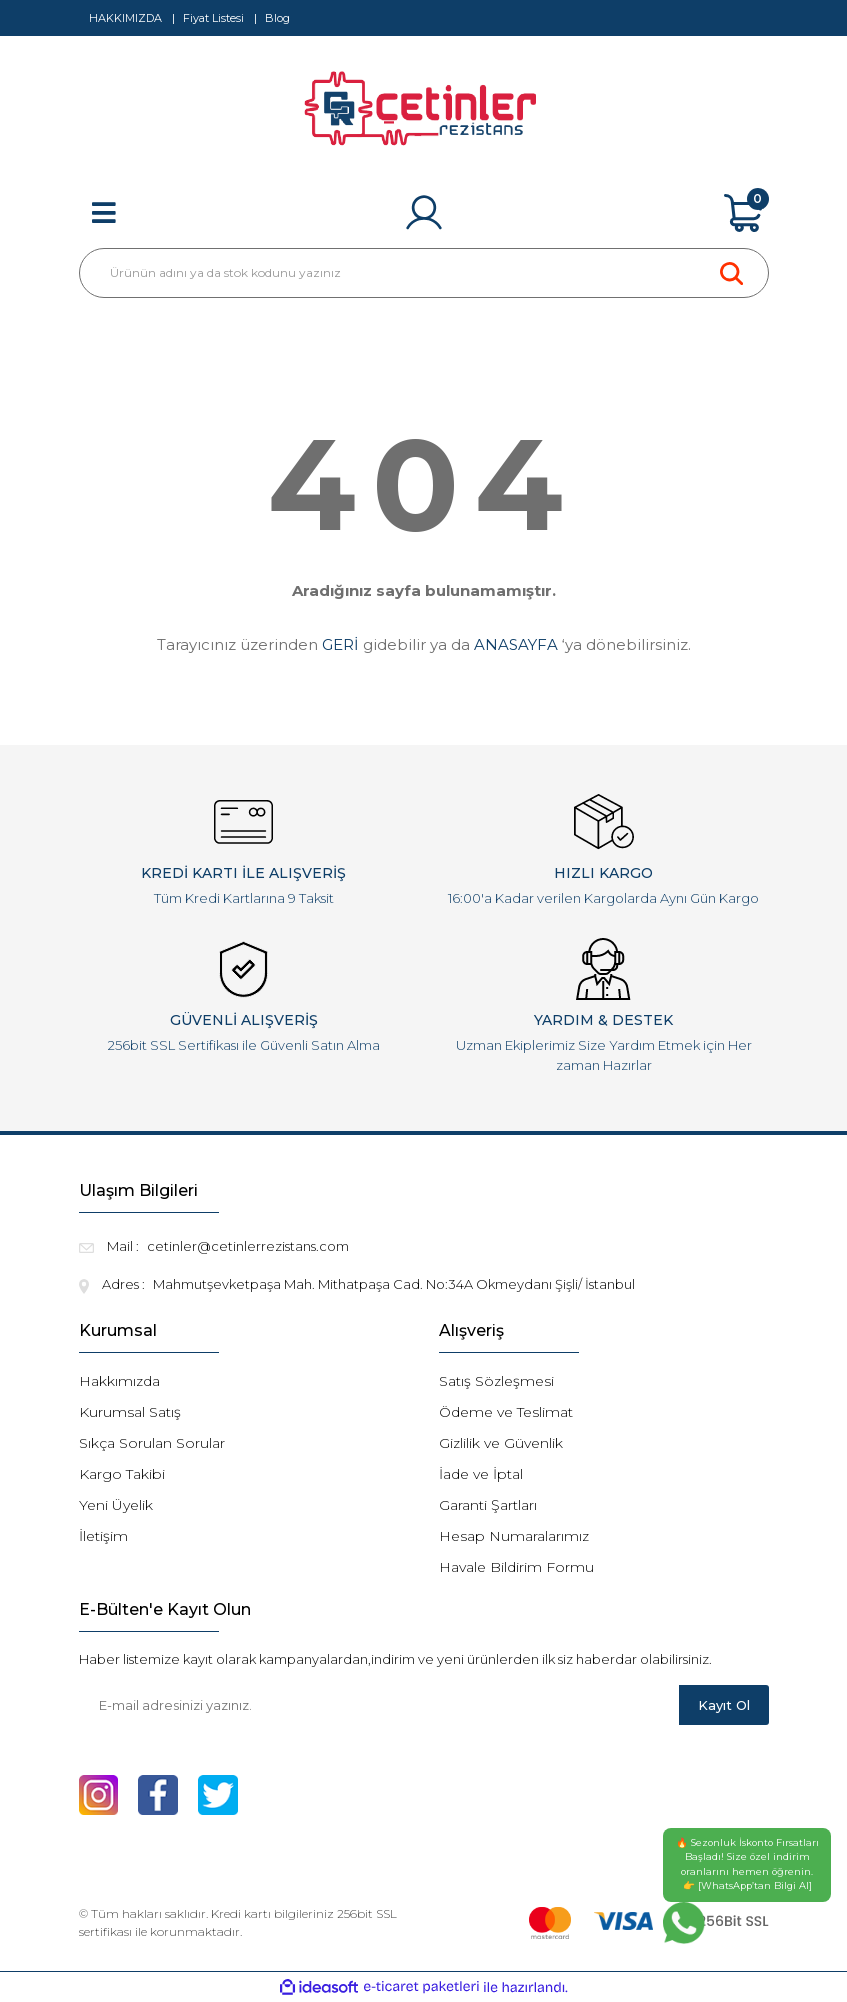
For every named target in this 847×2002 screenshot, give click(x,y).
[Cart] (744, 213)
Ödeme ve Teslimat (506, 1412)
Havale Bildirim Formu (516, 1567)
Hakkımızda (119, 1381)
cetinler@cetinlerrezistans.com (248, 1246)
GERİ (340, 644)
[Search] (424, 273)
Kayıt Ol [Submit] (724, 1705)
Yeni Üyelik (116, 1505)
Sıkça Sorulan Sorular (152, 1443)
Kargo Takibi (122, 1474)
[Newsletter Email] (379, 1705)
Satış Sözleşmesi (496, 1381)
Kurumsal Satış (130, 1412)
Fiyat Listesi (213, 18)
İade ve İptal (481, 1474)
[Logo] (423, 115)
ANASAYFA (516, 644)
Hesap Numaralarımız (514, 1536)
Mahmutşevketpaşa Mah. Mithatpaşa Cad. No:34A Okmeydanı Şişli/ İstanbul (394, 1284)
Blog (277, 18)
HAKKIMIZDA (125, 18)
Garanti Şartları (488, 1505)
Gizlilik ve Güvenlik (501, 1443)
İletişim (103, 1536)
